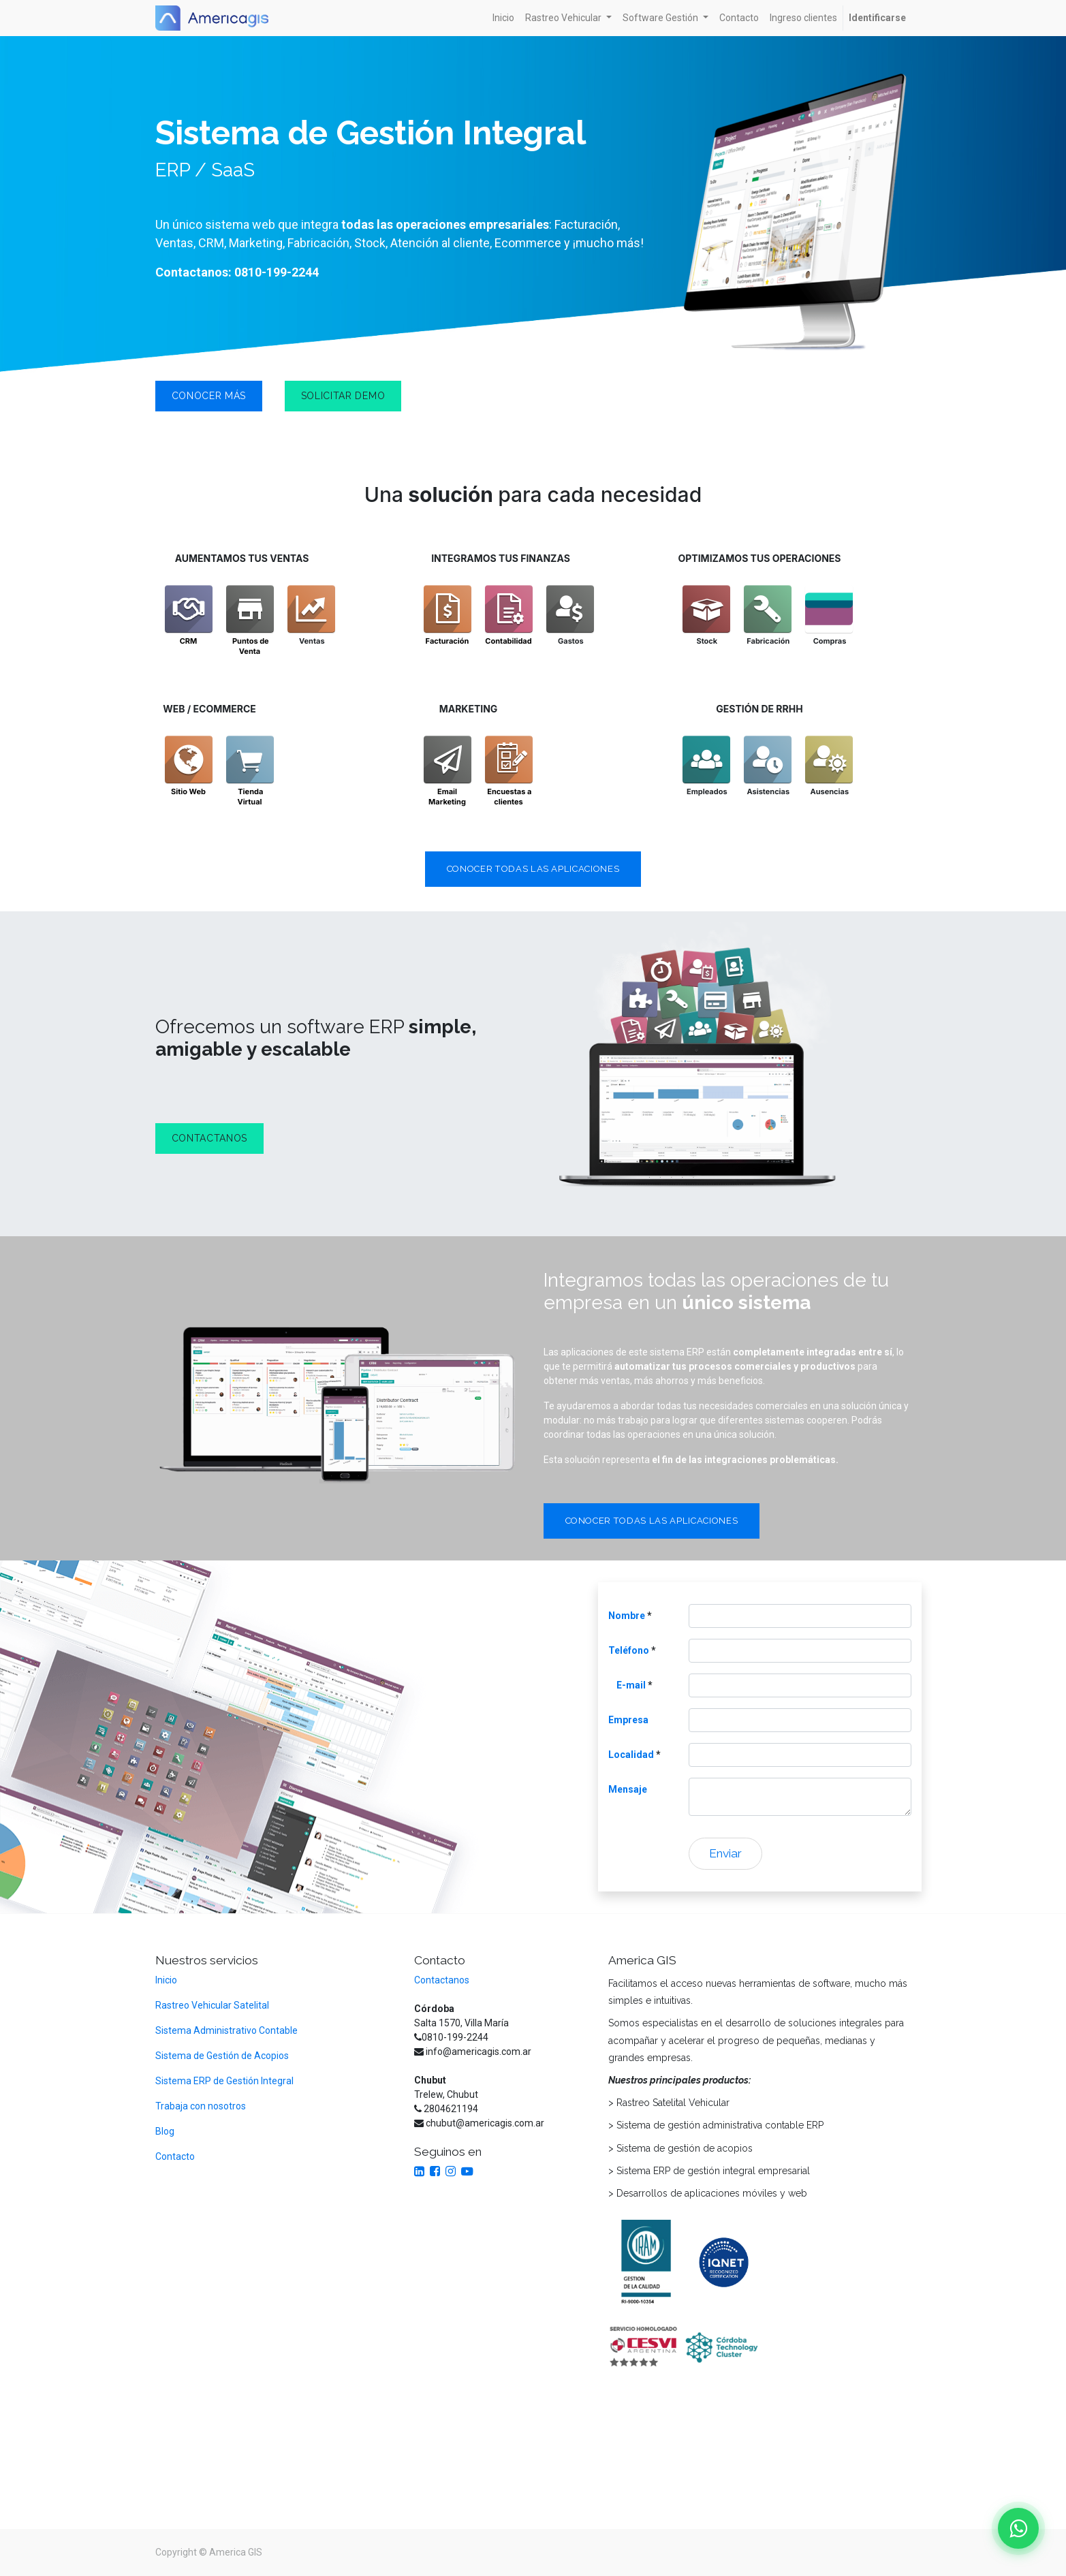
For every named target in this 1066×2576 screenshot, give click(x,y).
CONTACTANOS (210, 1138)
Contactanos (441, 1980)
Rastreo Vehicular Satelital (212, 2005)
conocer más (209, 395)
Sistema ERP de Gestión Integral (225, 2080)
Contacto (175, 2156)
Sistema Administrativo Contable (226, 2030)
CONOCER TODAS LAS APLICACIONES (533, 869)
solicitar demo (343, 395)
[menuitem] (503, 18)
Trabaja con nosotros (200, 2106)
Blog (164, 2131)
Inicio (166, 1980)
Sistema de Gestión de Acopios (222, 2055)
